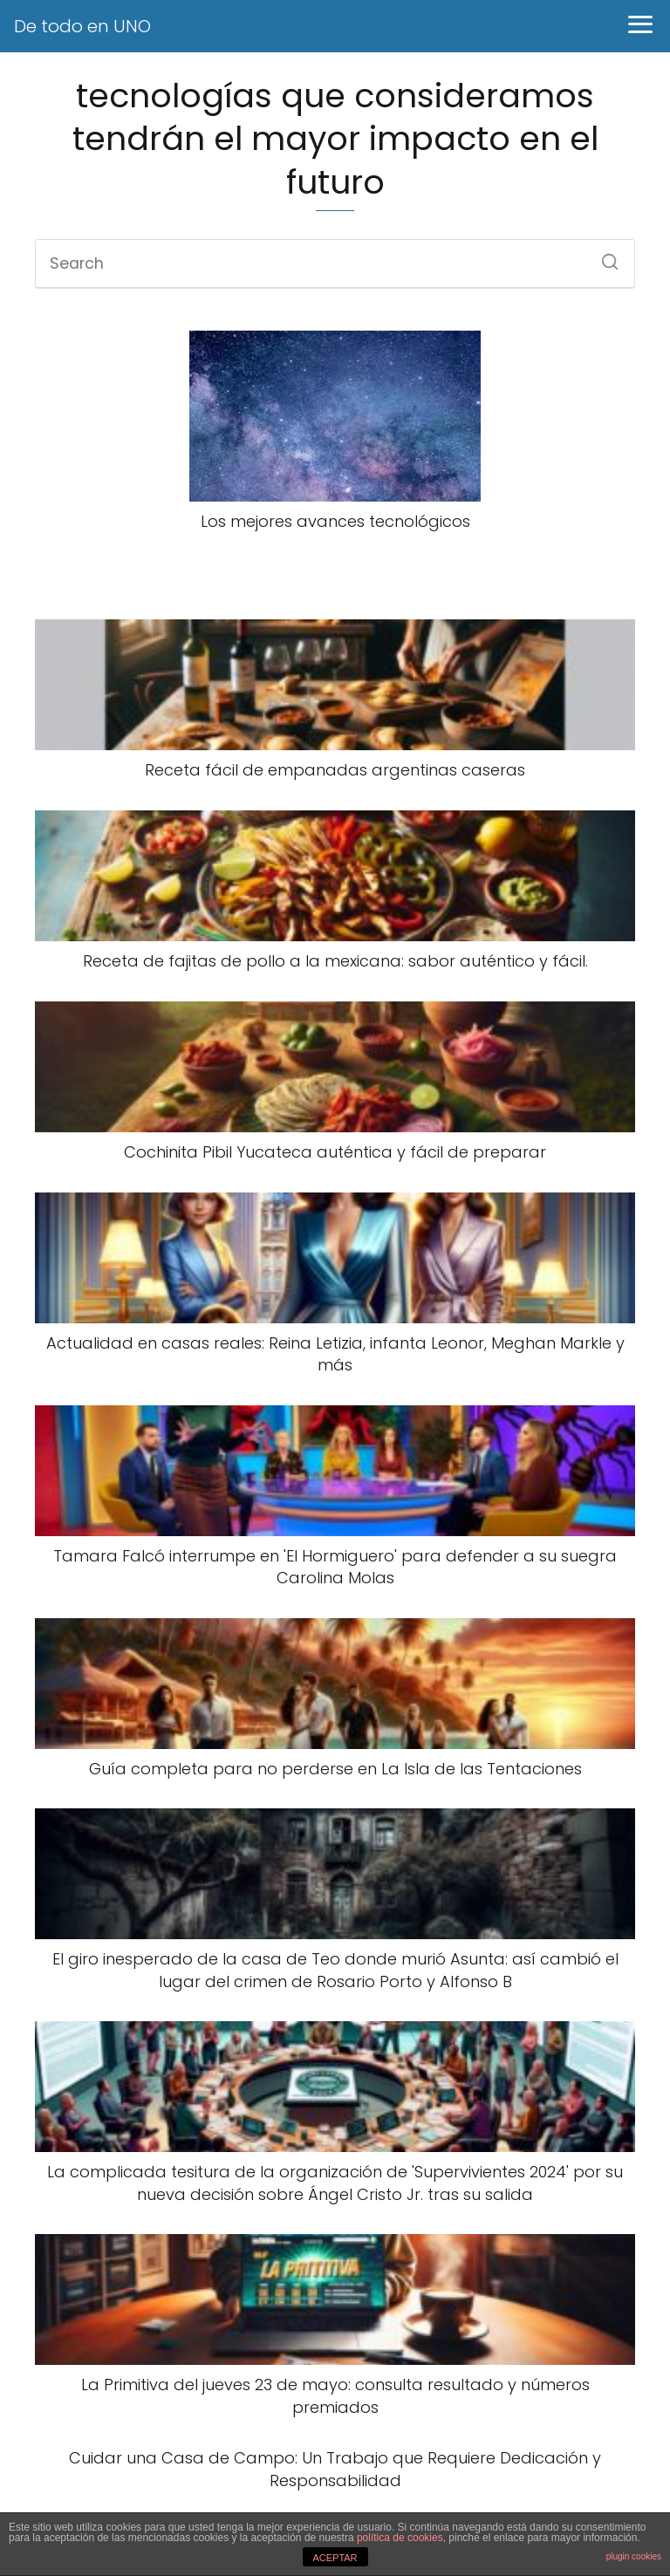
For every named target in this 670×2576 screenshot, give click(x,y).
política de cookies (400, 2538)
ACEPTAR (334, 2557)
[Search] (603, 256)
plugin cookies (633, 2556)
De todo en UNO (82, 26)
